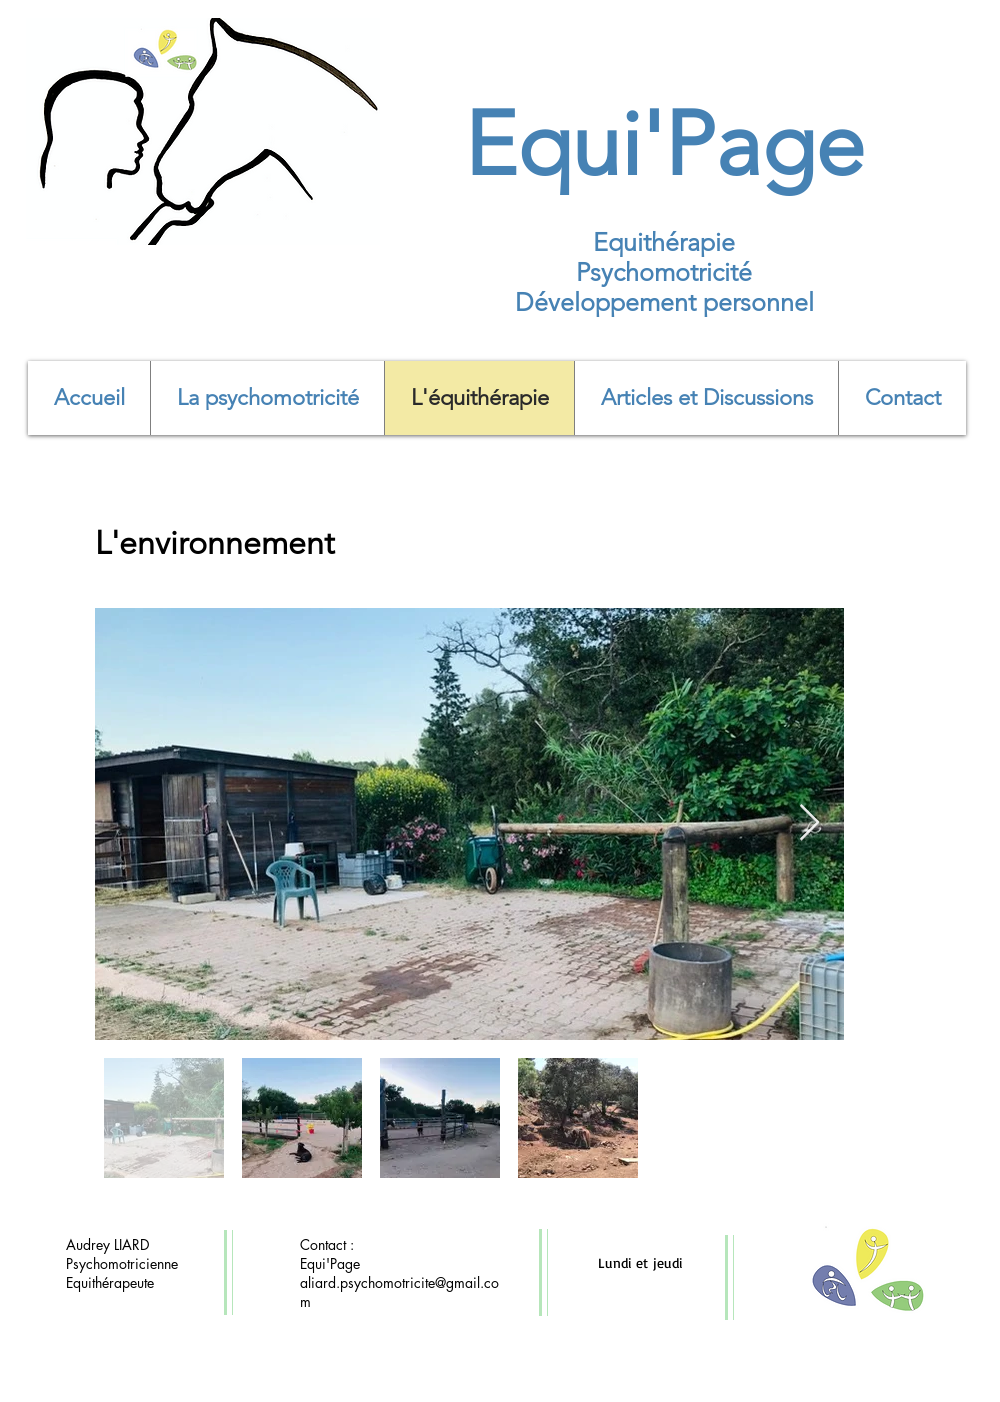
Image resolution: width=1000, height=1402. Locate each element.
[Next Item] (809, 823)
